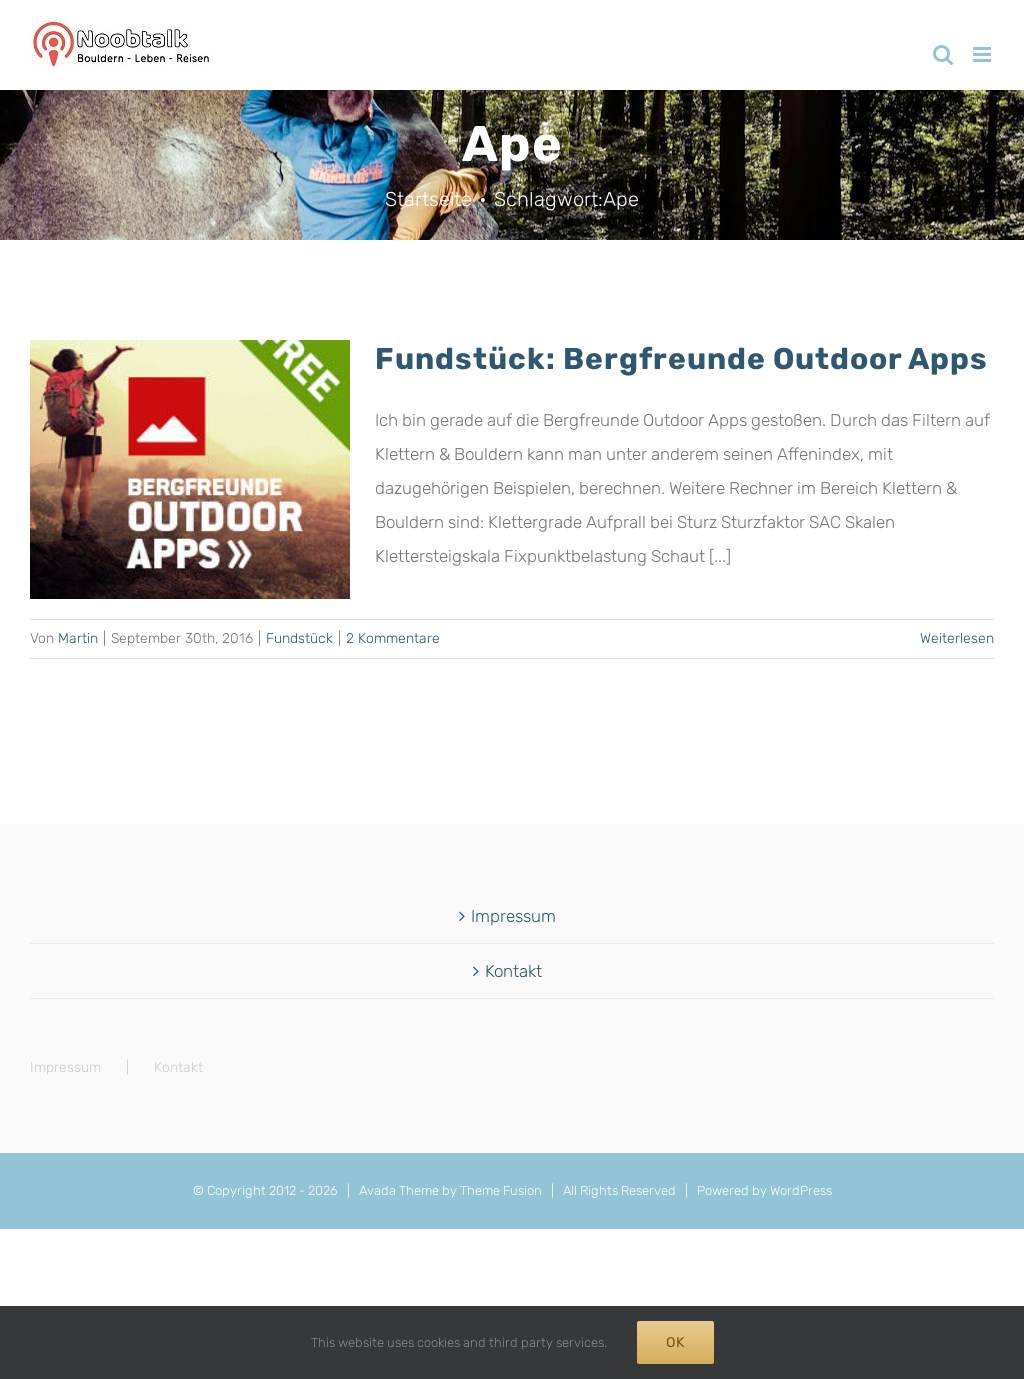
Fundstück (299, 638)
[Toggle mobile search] (943, 54)
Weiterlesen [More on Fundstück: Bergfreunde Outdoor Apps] (957, 638)
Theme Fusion (501, 1190)
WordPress (801, 1190)
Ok (675, 1342)
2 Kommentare (393, 638)
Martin (78, 638)
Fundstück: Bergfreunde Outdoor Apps (681, 359)
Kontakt (513, 971)
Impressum (513, 916)
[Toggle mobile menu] (983, 54)
